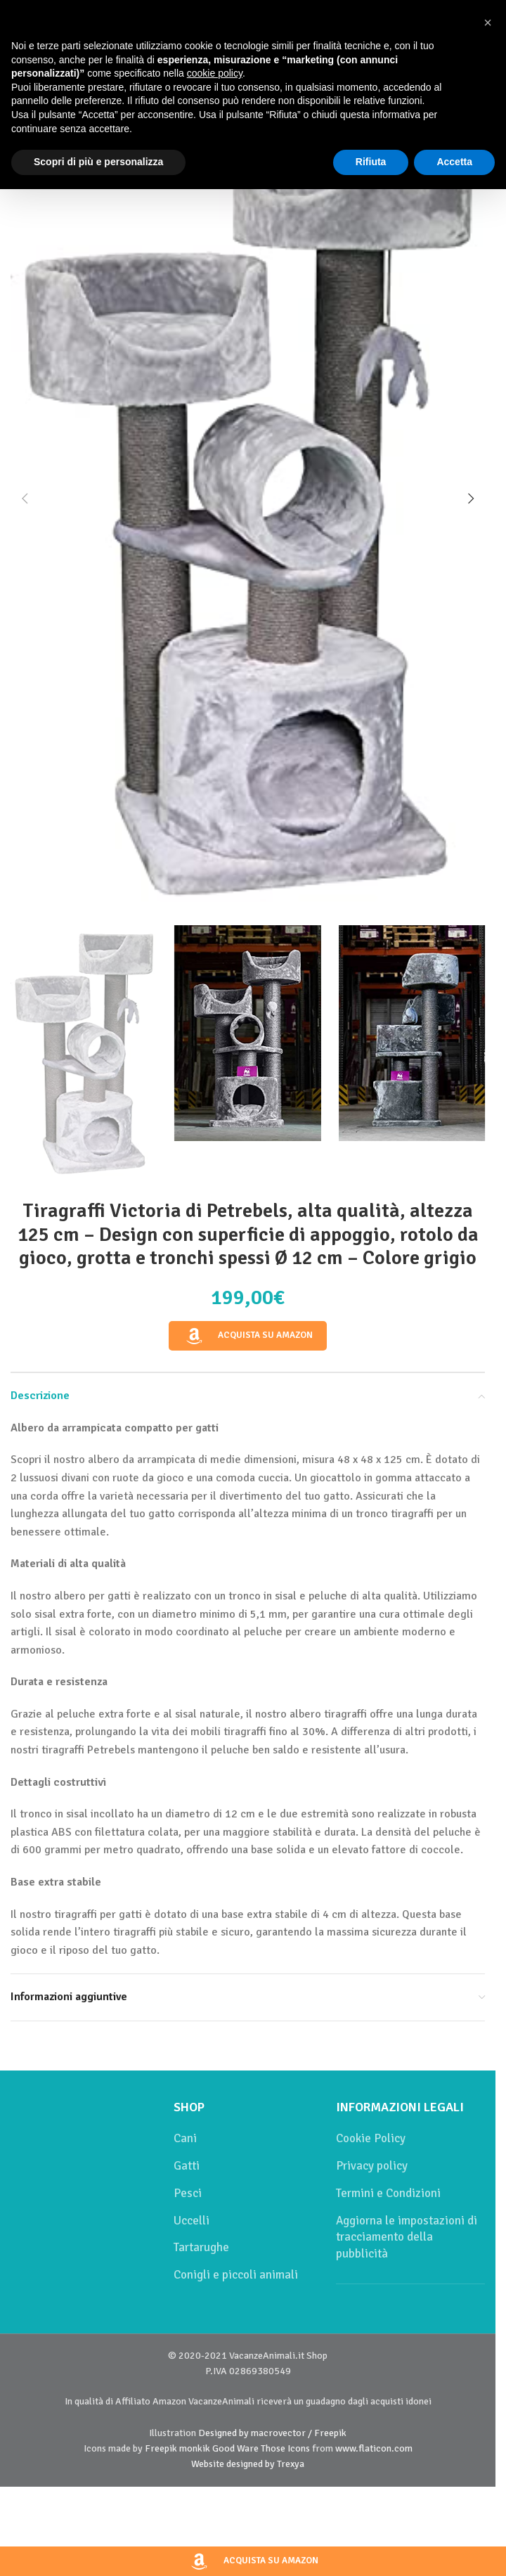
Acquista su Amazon (248, 1336)
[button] (25, 498)
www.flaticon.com (374, 2448)
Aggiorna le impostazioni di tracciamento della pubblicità (406, 2237)
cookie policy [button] (214, 73)
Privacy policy (372, 2165)
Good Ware (235, 2448)
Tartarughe (201, 2247)
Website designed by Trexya (247, 2464)
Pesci (188, 2193)
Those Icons (285, 2448)
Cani (185, 2138)
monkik (194, 2448)
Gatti (187, 2165)
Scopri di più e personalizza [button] (98, 161)
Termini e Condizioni (388, 2193)
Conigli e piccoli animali (236, 2274)
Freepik (161, 2448)
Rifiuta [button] (371, 161)
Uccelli (191, 2220)
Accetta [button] (454, 161)
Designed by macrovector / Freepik (272, 2433)
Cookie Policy (371, 2138)
